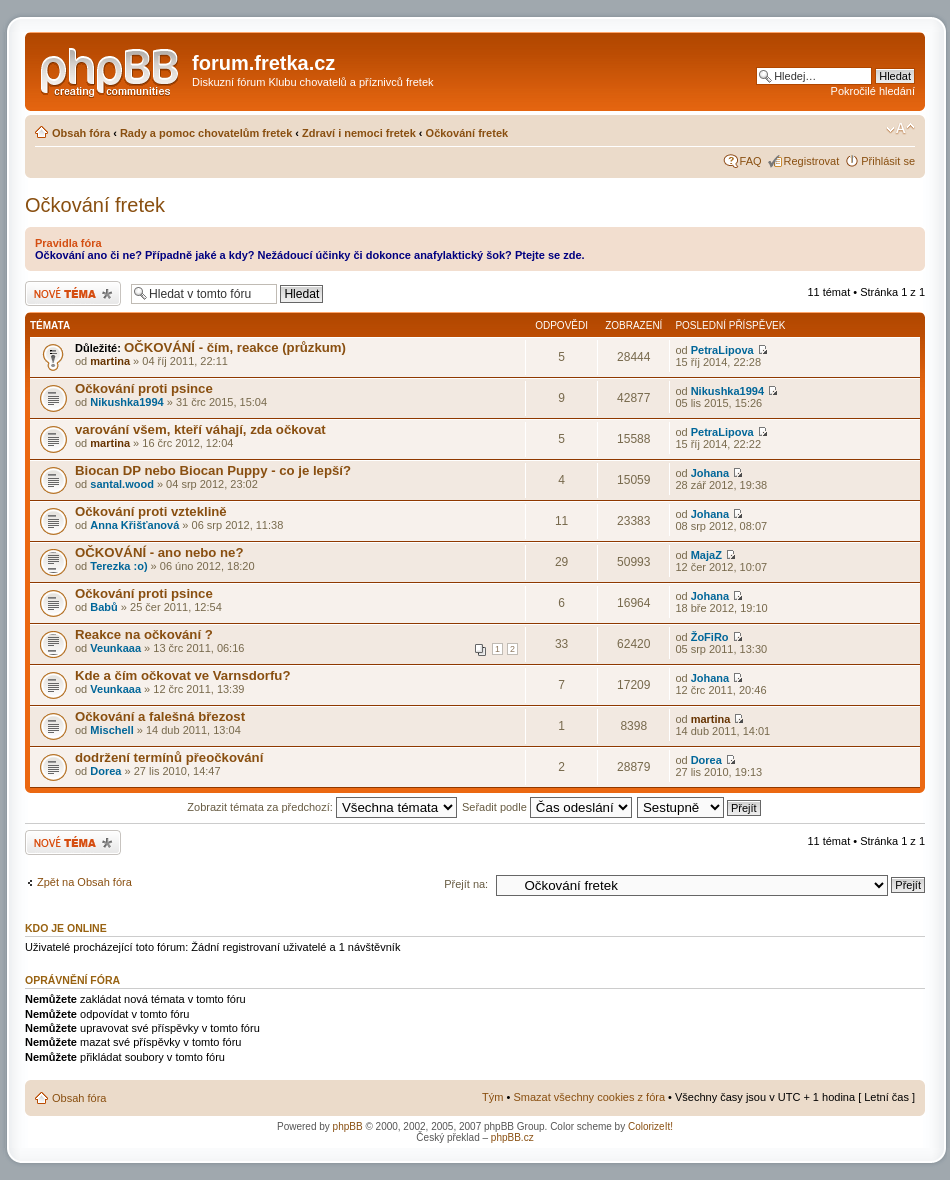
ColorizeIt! (650, 1126)
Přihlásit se (888, 161)
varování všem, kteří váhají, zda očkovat (200, 429)
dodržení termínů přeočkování (169, 757)
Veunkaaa (115, 648)
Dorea (105, 771)
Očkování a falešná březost (160, 716)
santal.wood (122, 484)
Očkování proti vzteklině (151, 511)
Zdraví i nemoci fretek (359, 133)
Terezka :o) (118, 566)
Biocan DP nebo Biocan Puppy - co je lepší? (213, 470)
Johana (710, 473)
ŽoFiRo (710, 637)
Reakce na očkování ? (144, 634)
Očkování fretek (467, 133)
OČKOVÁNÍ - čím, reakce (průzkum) (235, 347)
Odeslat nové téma (73, 293)
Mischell (111, 730)
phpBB (348, 1126)
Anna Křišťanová (134, 525)
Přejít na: (466, 884)
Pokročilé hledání (873, 91)
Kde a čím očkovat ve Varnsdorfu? (182, 675)
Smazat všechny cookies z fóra (589, 1097)
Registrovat (812, 161)
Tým (492, 1097)
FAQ (751, 161)
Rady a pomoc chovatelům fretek (206, 133)
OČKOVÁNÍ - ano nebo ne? (159, 552)
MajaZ (706, 555)
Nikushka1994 (126, 402)
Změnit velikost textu (900, 129)
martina (110, 361)
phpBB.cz (512, 1137)
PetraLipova (722, 350)
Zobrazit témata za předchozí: (322, 807)
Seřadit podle (547, 807)
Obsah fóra (81, 133)
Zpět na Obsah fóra (84, 882)
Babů (104, 607)
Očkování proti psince (144, 388)
